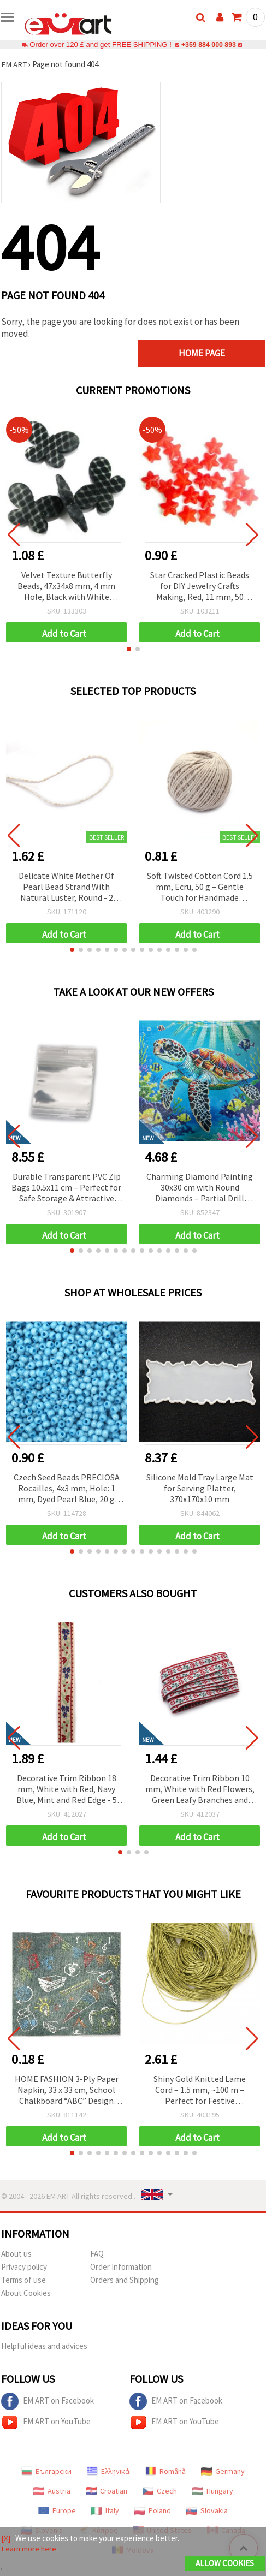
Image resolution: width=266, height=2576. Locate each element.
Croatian (106, 2491)
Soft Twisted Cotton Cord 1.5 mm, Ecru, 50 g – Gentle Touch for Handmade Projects (200, 887)
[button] (129, 649)
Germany (223, 2471)
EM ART (14, 64)
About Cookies (26, 2293)
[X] (5, 2538)
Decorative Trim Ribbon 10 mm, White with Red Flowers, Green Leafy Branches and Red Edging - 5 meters (200, 1789)
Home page (215, 353)
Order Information (121, 2267)
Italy (105, 2510)
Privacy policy (24, 2267)
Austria (51, 2491)
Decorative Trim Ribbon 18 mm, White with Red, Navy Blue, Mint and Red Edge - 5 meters (66, 1789)
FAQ (97, 2253)
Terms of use (23, 2280)
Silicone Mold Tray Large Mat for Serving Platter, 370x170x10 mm (199, 1488)
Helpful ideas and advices (44, 2346)
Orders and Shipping (124, 2280)
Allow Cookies (225, 2563)
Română (165, 2471)
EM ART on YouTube (46, 2422)
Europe (57, 2510)
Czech (160, 2491)
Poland (152, 2510)
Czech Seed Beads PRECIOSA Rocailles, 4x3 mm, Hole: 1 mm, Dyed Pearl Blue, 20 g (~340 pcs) (67, 1489)
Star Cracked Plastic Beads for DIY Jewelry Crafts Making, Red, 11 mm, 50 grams (199, 586)
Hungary (212, 2491)
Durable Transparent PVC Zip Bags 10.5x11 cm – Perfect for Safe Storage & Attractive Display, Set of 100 (66, 1188)
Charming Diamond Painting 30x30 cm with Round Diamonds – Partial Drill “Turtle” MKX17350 (199, 1188)
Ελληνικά (108, 2471)
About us (16, 2253)
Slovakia (207, 2510)
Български (46, 2471)
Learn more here (29, 2548)
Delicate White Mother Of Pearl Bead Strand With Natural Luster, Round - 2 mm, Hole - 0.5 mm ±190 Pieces (66, 887)
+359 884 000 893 (209, 44)
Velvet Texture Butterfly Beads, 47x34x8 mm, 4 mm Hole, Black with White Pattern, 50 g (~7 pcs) (66, 586)
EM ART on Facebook (47, 2401)
